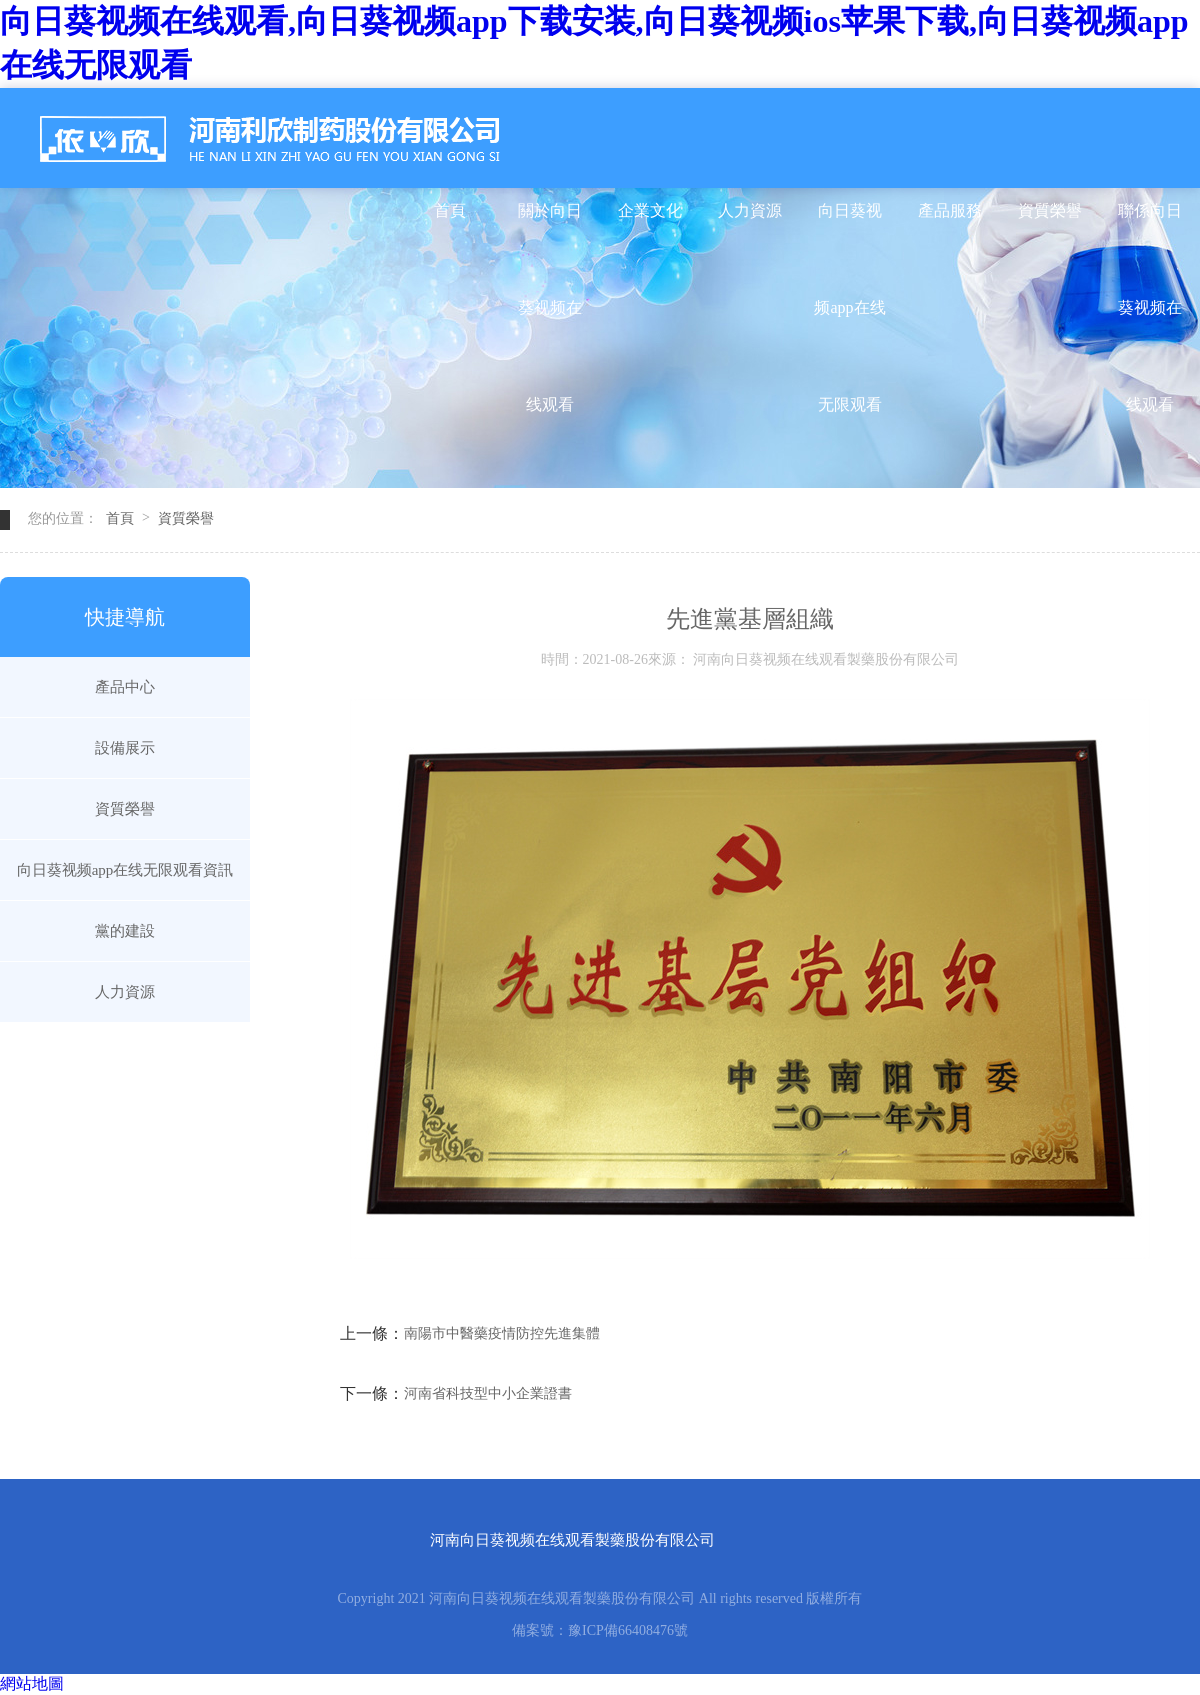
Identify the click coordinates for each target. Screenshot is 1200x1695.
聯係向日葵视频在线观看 (1150, 230)
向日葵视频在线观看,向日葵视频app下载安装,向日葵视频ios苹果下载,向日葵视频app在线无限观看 (594, 43)
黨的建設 (125, 931)
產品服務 (950, 210)
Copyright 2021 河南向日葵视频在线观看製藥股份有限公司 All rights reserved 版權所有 (600, 1598)
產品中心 (125, 687)
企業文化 (650, 210)
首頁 (450, 210)
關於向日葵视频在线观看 (550, 230)
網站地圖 (32, 1683)
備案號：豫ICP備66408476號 (600, 1630)
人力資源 (750, 210)
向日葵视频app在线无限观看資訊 (849, 230)
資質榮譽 (1050, 210)
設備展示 (125, 748)
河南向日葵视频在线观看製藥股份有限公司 (572, 1540)
